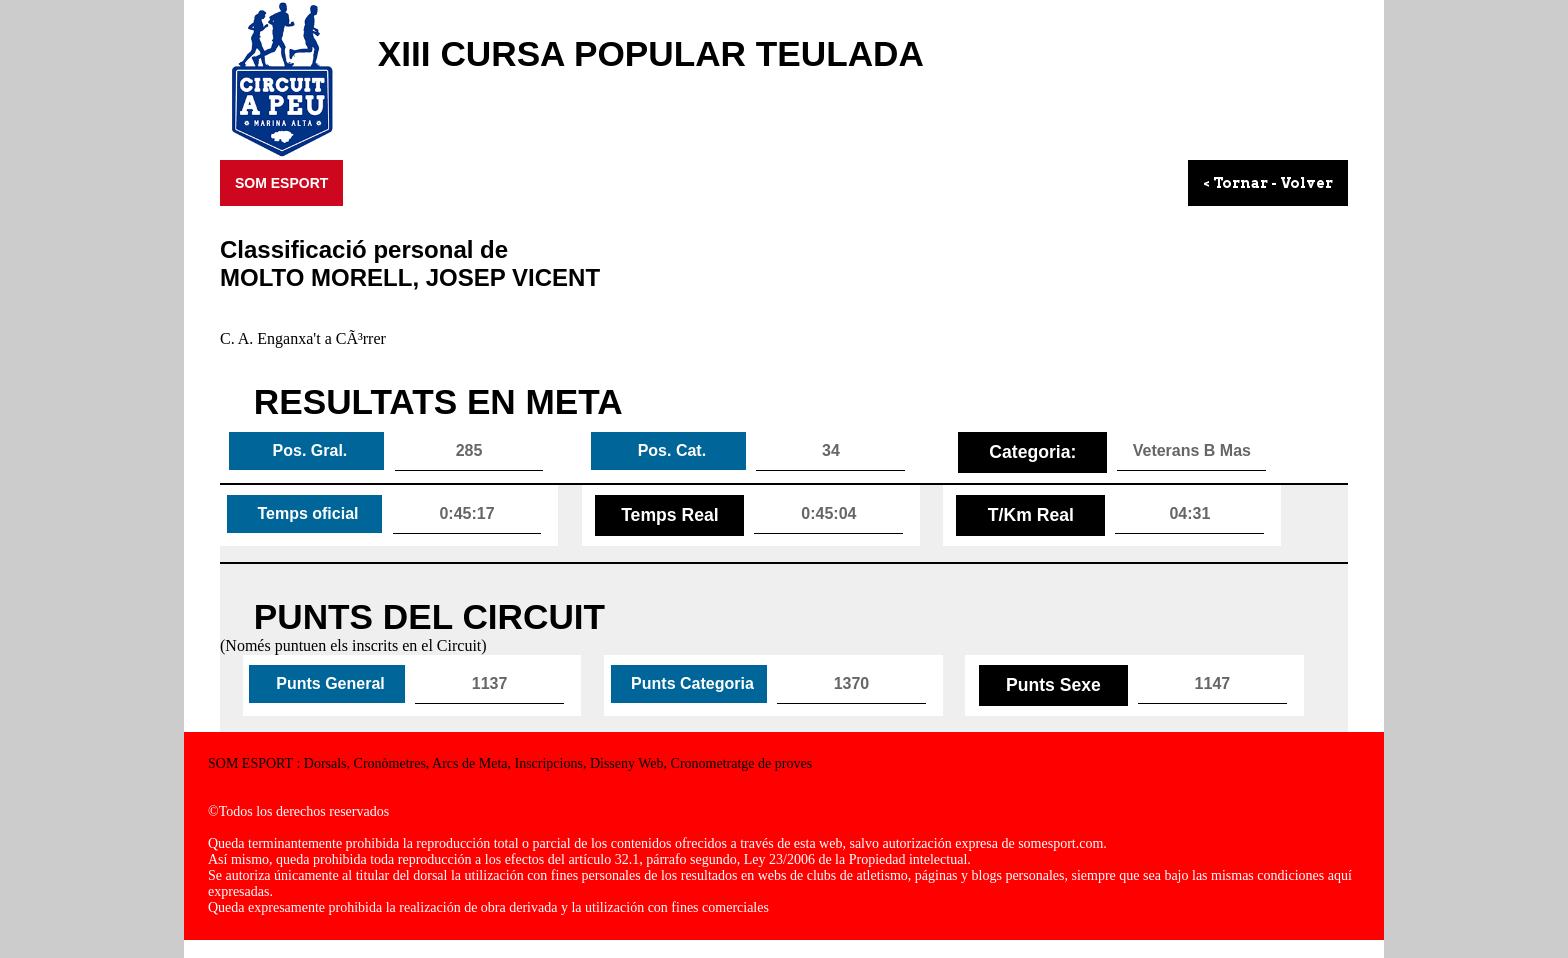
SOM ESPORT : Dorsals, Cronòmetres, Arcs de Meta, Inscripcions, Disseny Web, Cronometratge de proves (510, 763)
